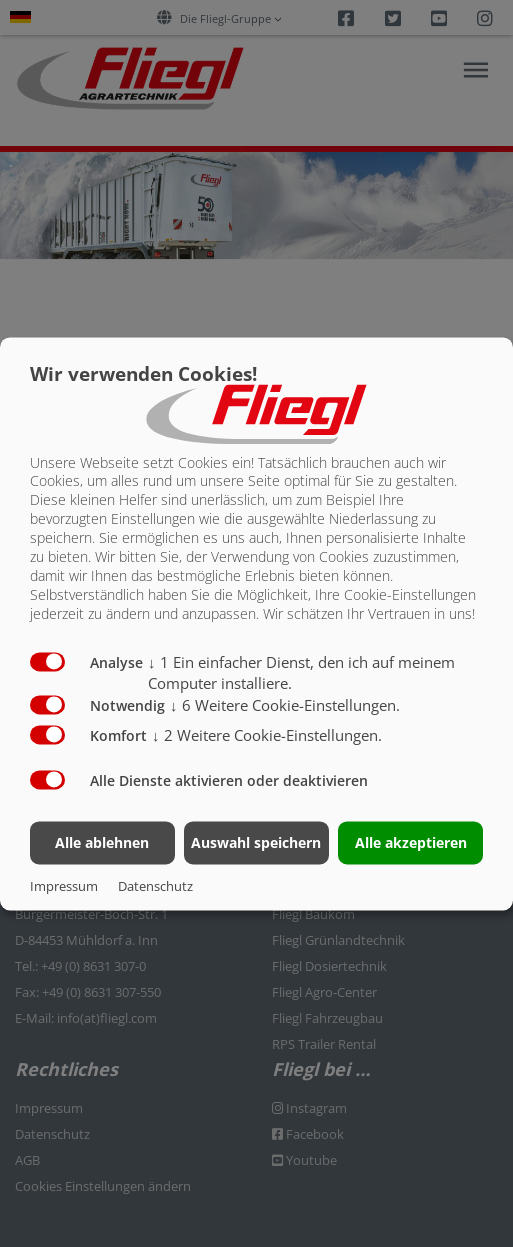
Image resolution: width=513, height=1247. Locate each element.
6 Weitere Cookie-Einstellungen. (285, 706)
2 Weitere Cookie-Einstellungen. (267, 736)
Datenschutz (155, 886)
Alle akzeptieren (411, 842)
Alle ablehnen (102, 842)
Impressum (64, 886)
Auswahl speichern (256, 842)
